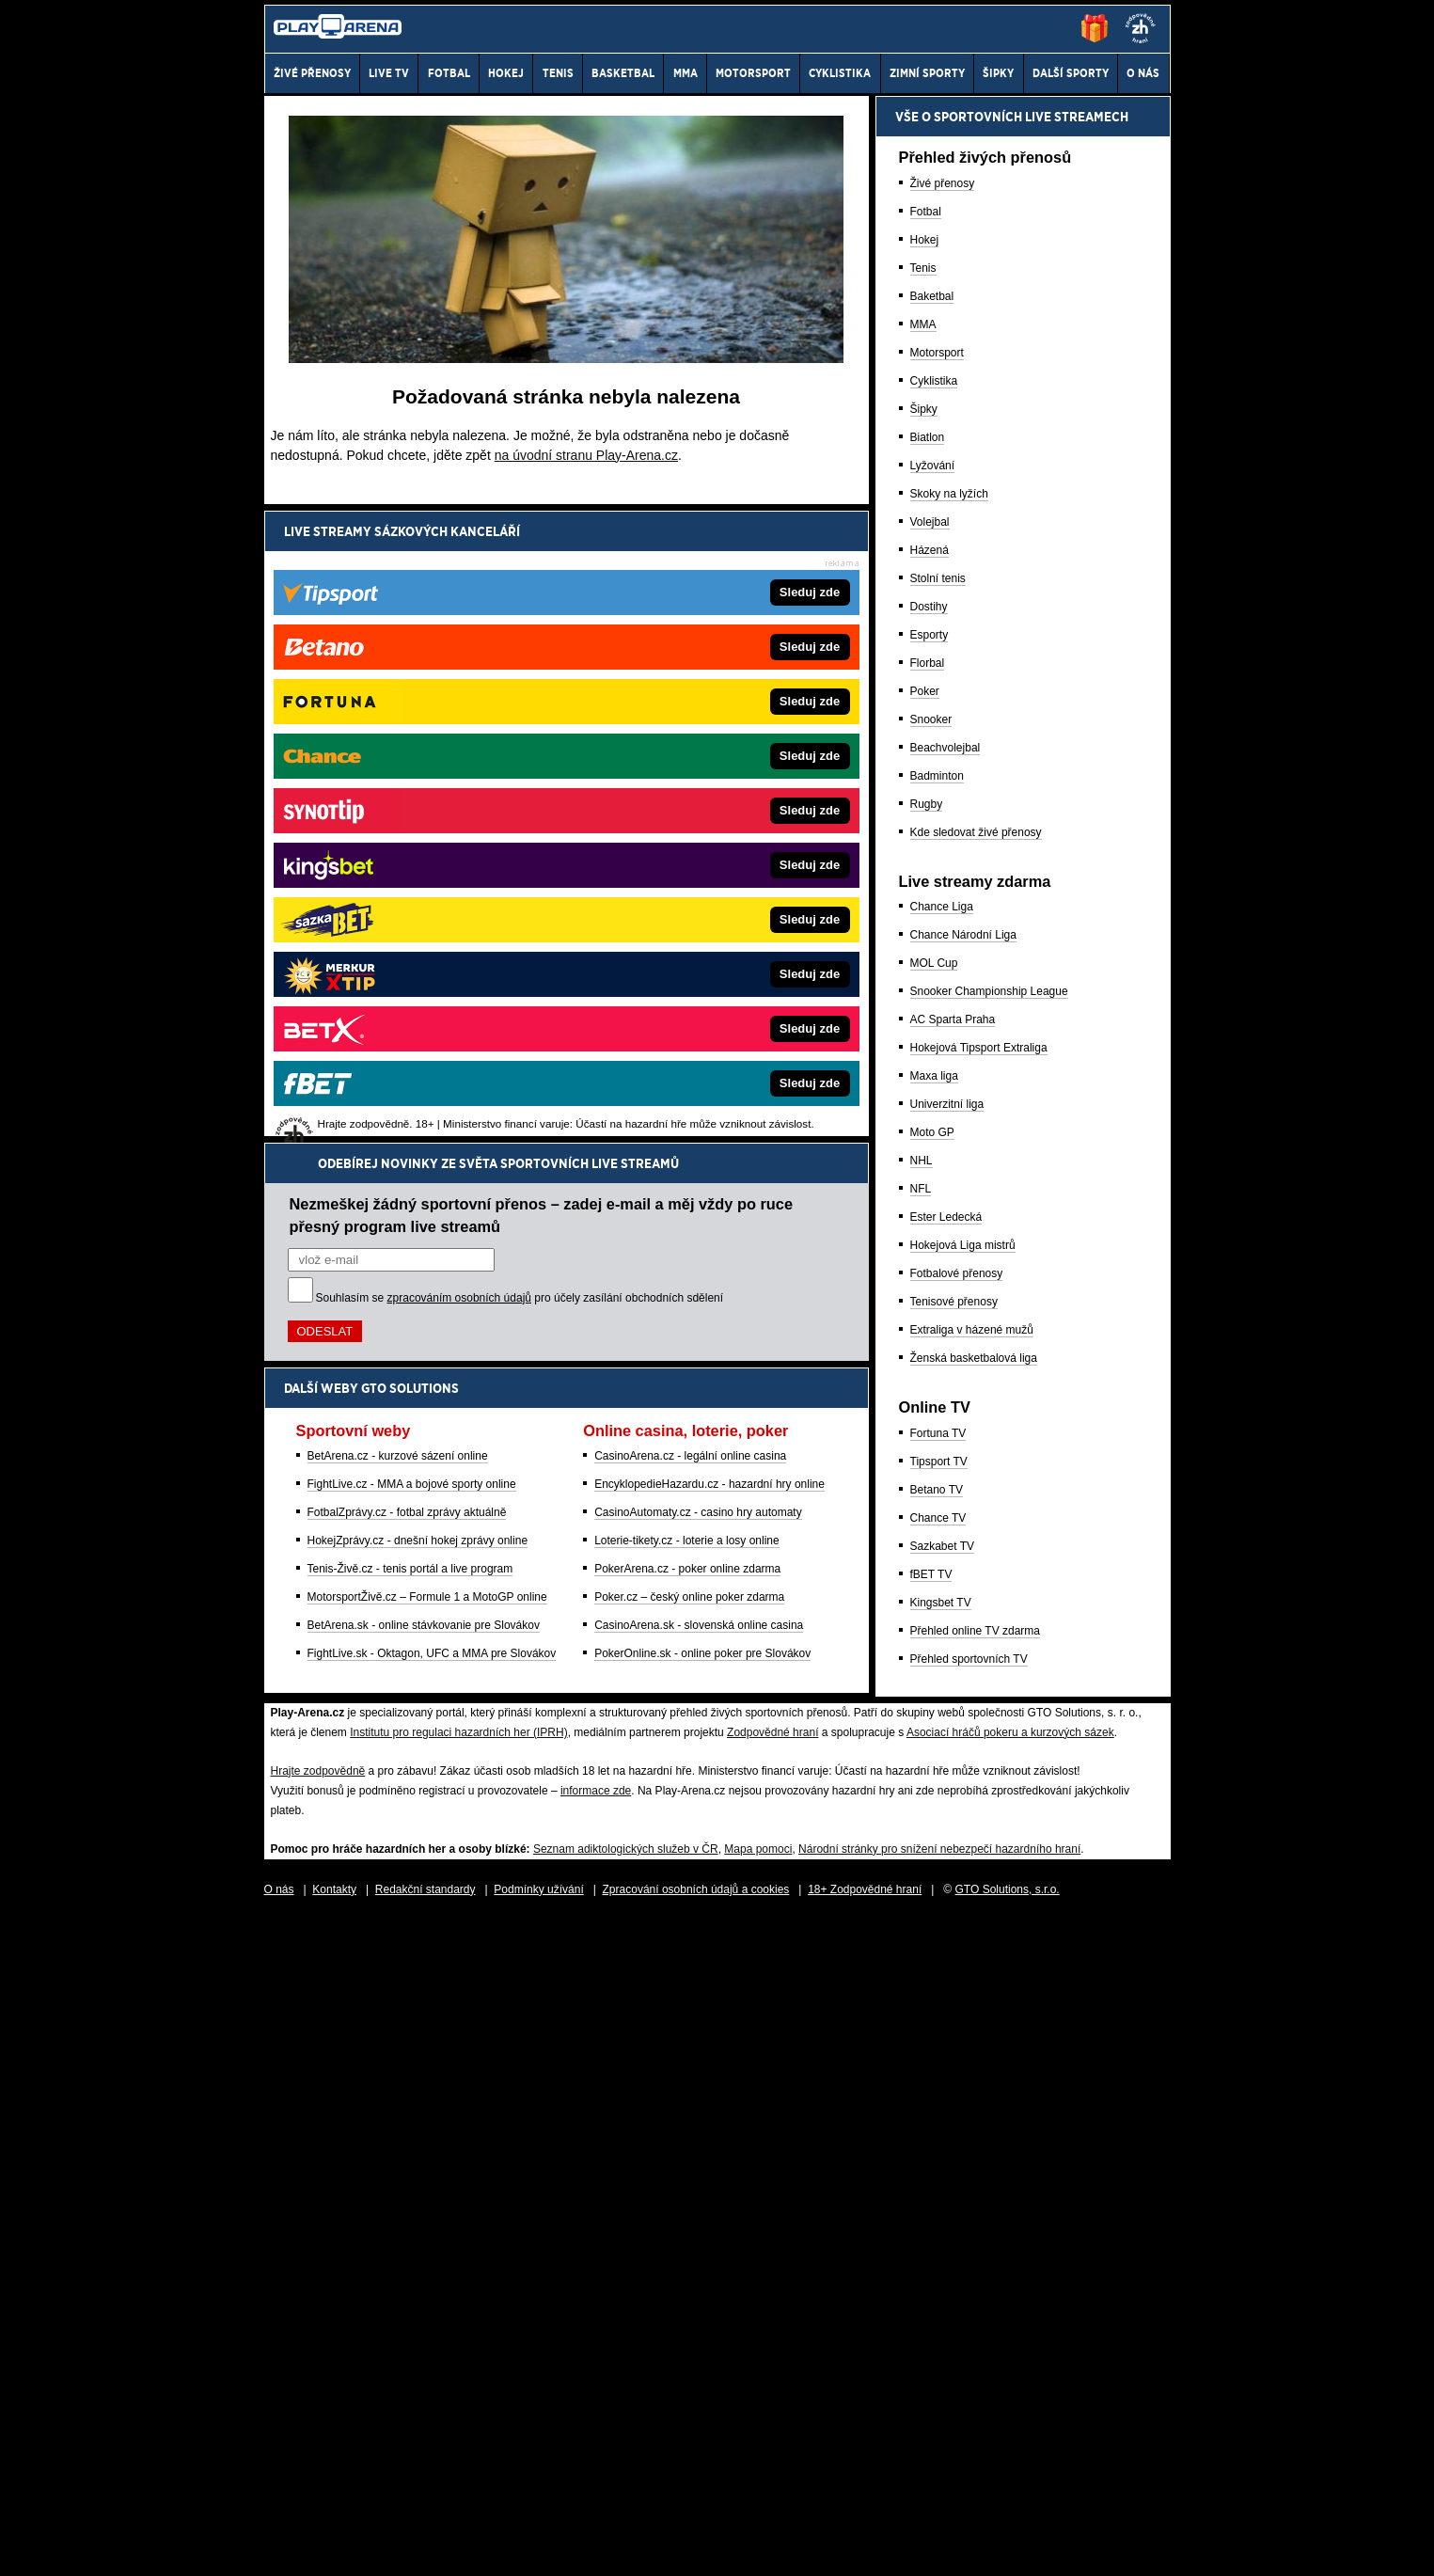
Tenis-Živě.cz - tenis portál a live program (410, 936)
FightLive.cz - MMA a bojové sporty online (411, 852)
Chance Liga (941, 1563)
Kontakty (334, 2545)
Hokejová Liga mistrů (963, 1901)
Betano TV (936, 2146)
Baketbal (932, 952)
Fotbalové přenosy (956, 1929)
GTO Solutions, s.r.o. (1007, 2545)
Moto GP (932, 1788)
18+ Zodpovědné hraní (865, 2545)
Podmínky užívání (538, 2545)
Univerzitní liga (947, 1760)
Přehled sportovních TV (969, 2315)
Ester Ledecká (946, 1873)
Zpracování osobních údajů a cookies (696, 2545)
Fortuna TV (938, 2089)
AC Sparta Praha (953, 1676)
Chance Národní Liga (963, 1591)
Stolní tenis (938, 1234)
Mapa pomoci (758, 2505)
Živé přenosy (942, 839)
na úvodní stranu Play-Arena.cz (586, 455)
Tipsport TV (939, 2118)
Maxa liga (934, 1732)
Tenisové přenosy (954, 1958)
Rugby (926, 1460)
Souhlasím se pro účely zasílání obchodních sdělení (520, 665)
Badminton (937, 1432)
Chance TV (938, 2174)
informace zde (595, 2447)
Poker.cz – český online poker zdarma (689, 965)
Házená (929, 1206)
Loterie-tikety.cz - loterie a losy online (687, 908)
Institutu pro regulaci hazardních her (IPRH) (458, 2388)
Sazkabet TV (942, 2202)
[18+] (1141, 28)
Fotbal (925, 868)
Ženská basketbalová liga (973, 2014)
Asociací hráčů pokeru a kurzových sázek (1010, 2388)
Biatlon (927, 1093)
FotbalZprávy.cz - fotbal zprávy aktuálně (407, 880)
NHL (921, 1817)
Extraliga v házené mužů (971, 1986)
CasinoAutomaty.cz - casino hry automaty (698, 880)
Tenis (923, 924)
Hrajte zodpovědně (318, 2427)
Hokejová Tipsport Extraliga (979, 1704)
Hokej (924, 896)
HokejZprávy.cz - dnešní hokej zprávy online (417, 908)
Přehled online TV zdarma (975, 2287)
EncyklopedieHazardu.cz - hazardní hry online (709, 852)
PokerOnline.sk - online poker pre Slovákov (702, 1021)
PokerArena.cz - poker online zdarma (687, 936)
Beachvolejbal (945, 1404)
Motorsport (937, 1009)
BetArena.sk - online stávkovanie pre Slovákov (423, 993)
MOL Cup (934, 1619)
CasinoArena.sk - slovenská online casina (698, 993)
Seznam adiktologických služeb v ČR (625, 2505)
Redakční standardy (425, 2545)
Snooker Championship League (989, 1647)
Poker (924, 1347)
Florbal (927, 1319)
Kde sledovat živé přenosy (976, 1488)
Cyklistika (934, 1037)
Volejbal (930, 1178)
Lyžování (932, 1122)
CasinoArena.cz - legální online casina (690, 823)
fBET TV (931, 2230)
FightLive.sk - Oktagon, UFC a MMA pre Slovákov (432, 1021)
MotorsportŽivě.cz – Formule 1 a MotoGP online (427, 965)
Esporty (929, 1291)
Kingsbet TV (940, 2259)
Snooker (931, 1376)
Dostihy (929, 1263)
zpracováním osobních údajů (459, 665)
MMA (923, 981)
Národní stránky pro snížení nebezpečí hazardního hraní (939, 2505)
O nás (279, 2545)
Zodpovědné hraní (772, 2388)
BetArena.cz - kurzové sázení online (397, 823)
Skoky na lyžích (949, 1150)
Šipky (924, 1065)
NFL (921, 1845)
